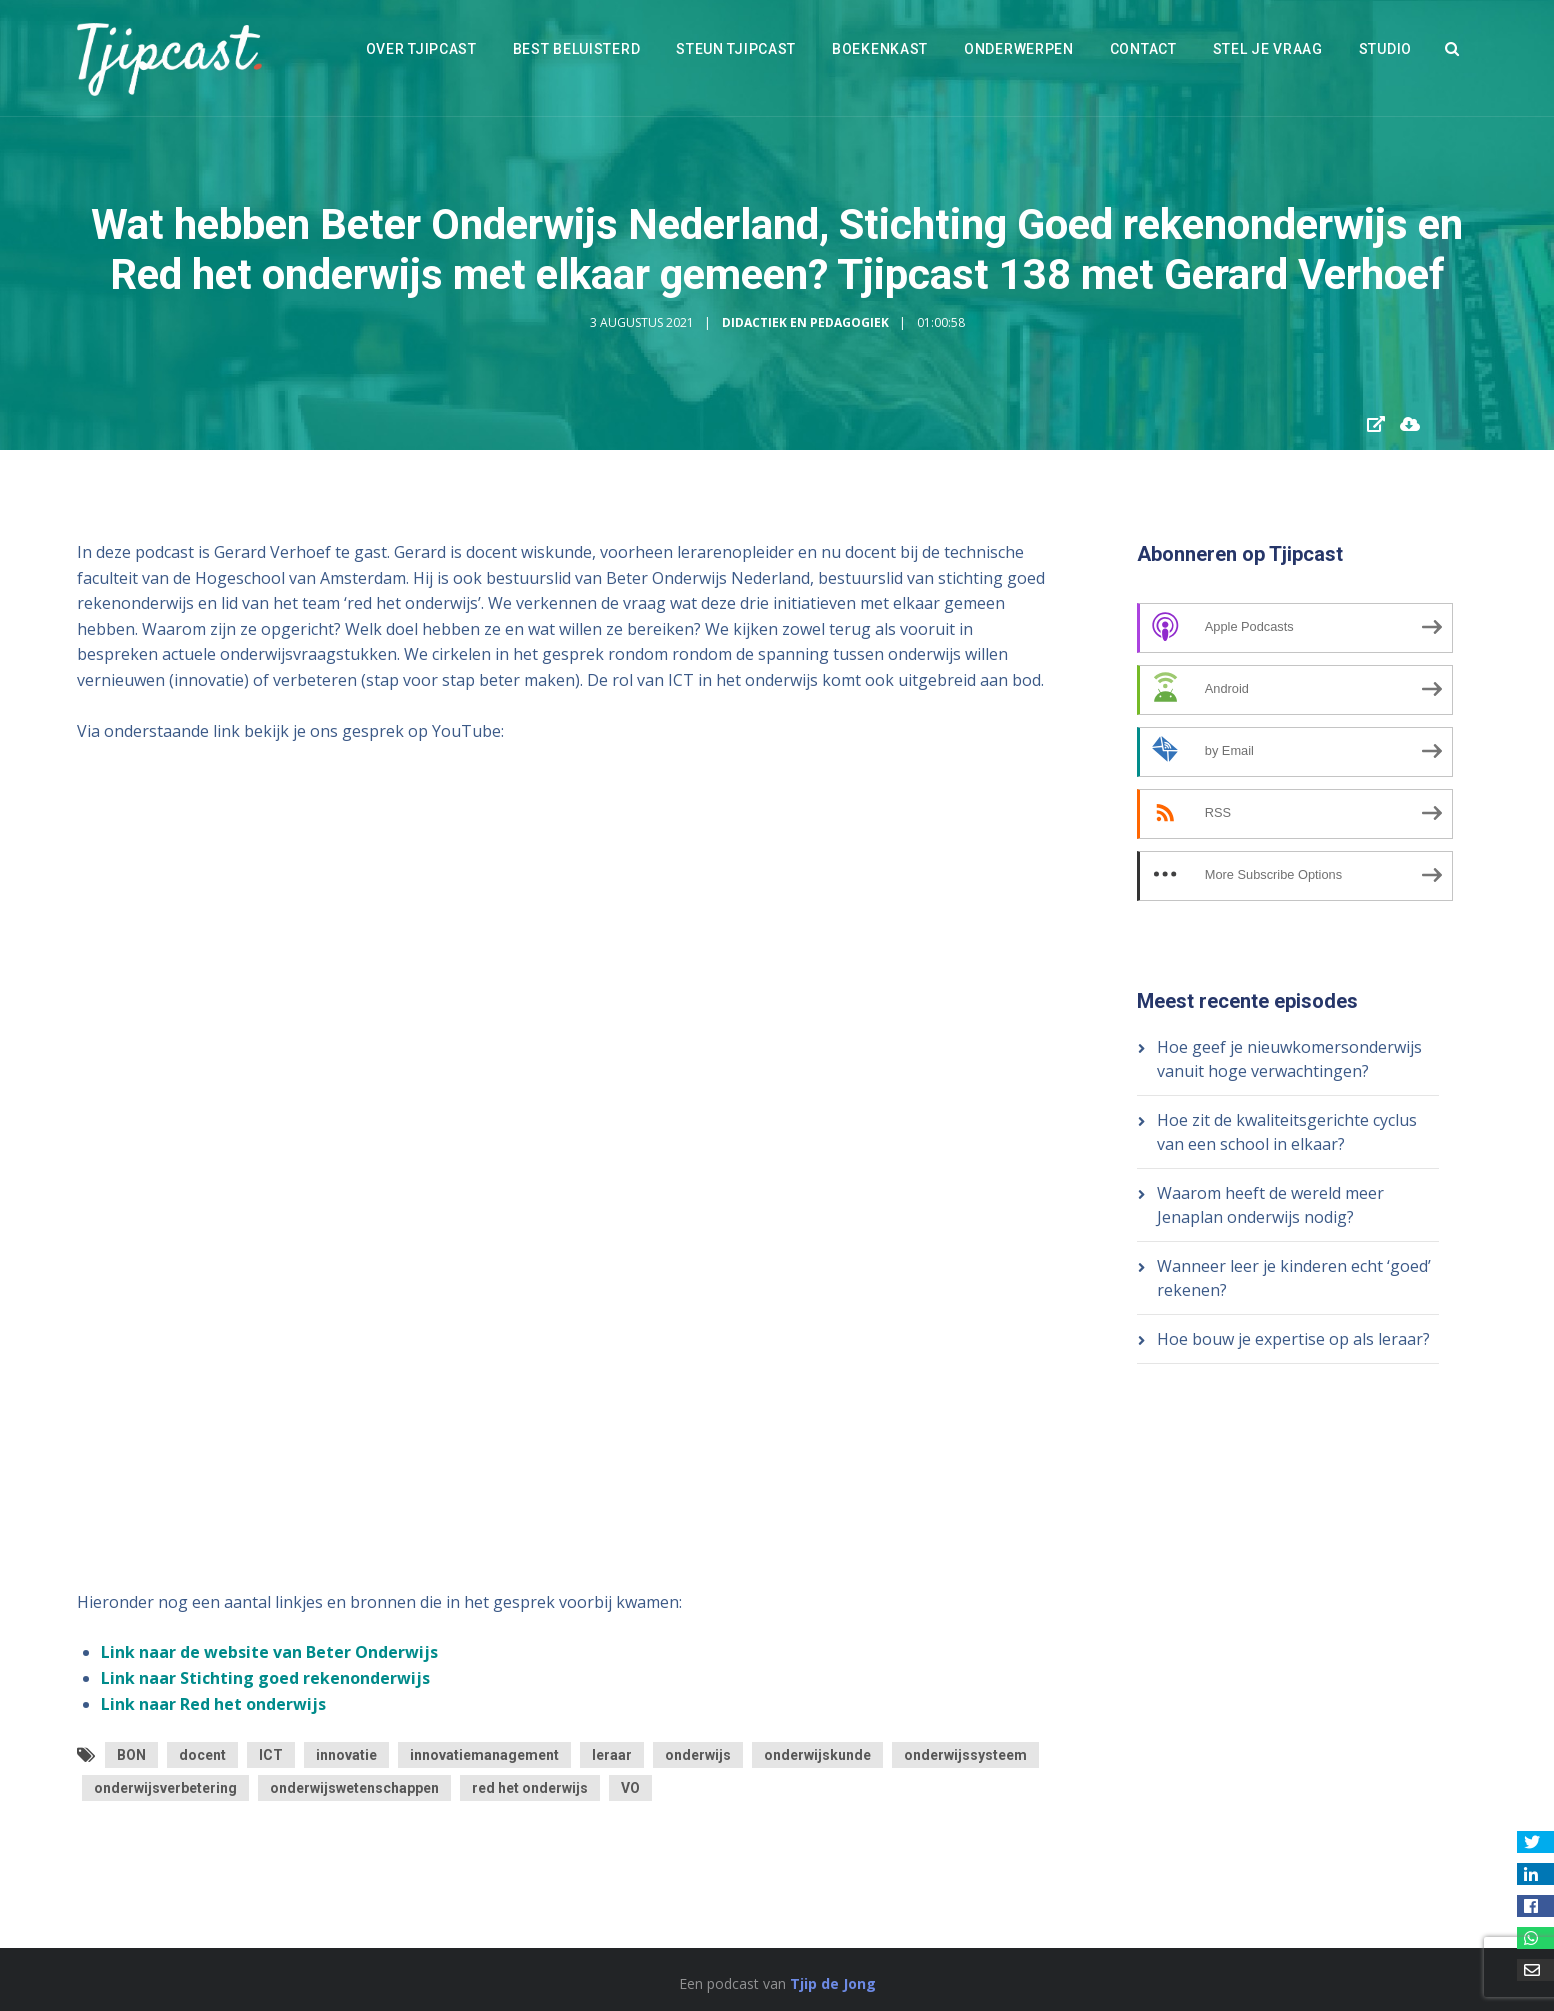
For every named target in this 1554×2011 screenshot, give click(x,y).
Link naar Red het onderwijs (213, 1704)
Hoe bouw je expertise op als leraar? (1293, 1339)
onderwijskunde (817, 1755)
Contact (1143, 49)
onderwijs (698, 1755)
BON (131, 1755)
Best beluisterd (577, 49)
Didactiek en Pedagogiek (805, 322)
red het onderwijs (530, 1788)
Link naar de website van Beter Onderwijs (269, 1652)
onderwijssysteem (965, 1755)
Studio (1385, 49)
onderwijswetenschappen (354, 1788)
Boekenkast (880, 49)
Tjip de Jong (833, 1983)
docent (202, 1755)
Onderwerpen (1019, 49)
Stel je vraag (1268, 49)
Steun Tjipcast (736, 49)
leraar (612, 1755)
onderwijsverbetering (165, 1788)
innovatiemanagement (484, 1755)
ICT (271, 1755)
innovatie (346, 1755)
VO (630, 1788)
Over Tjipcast (421, 49)
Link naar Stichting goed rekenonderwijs (265, 1678)
